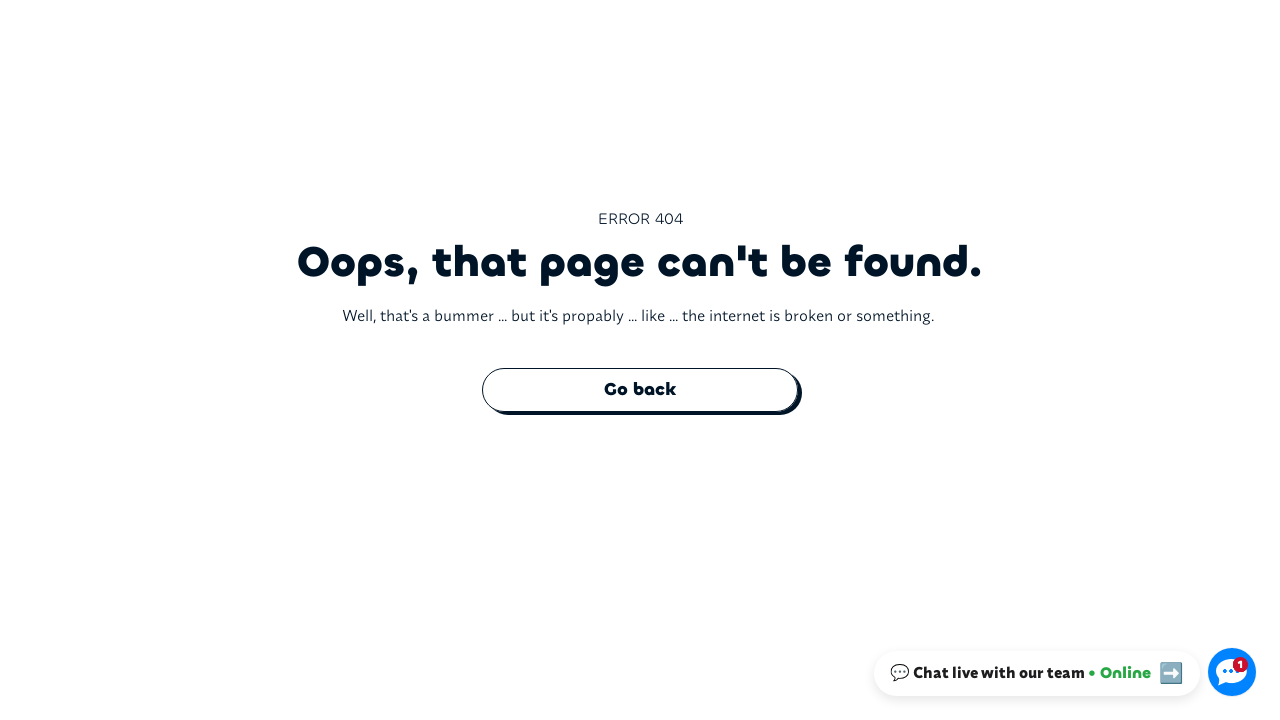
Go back (640, 389)
